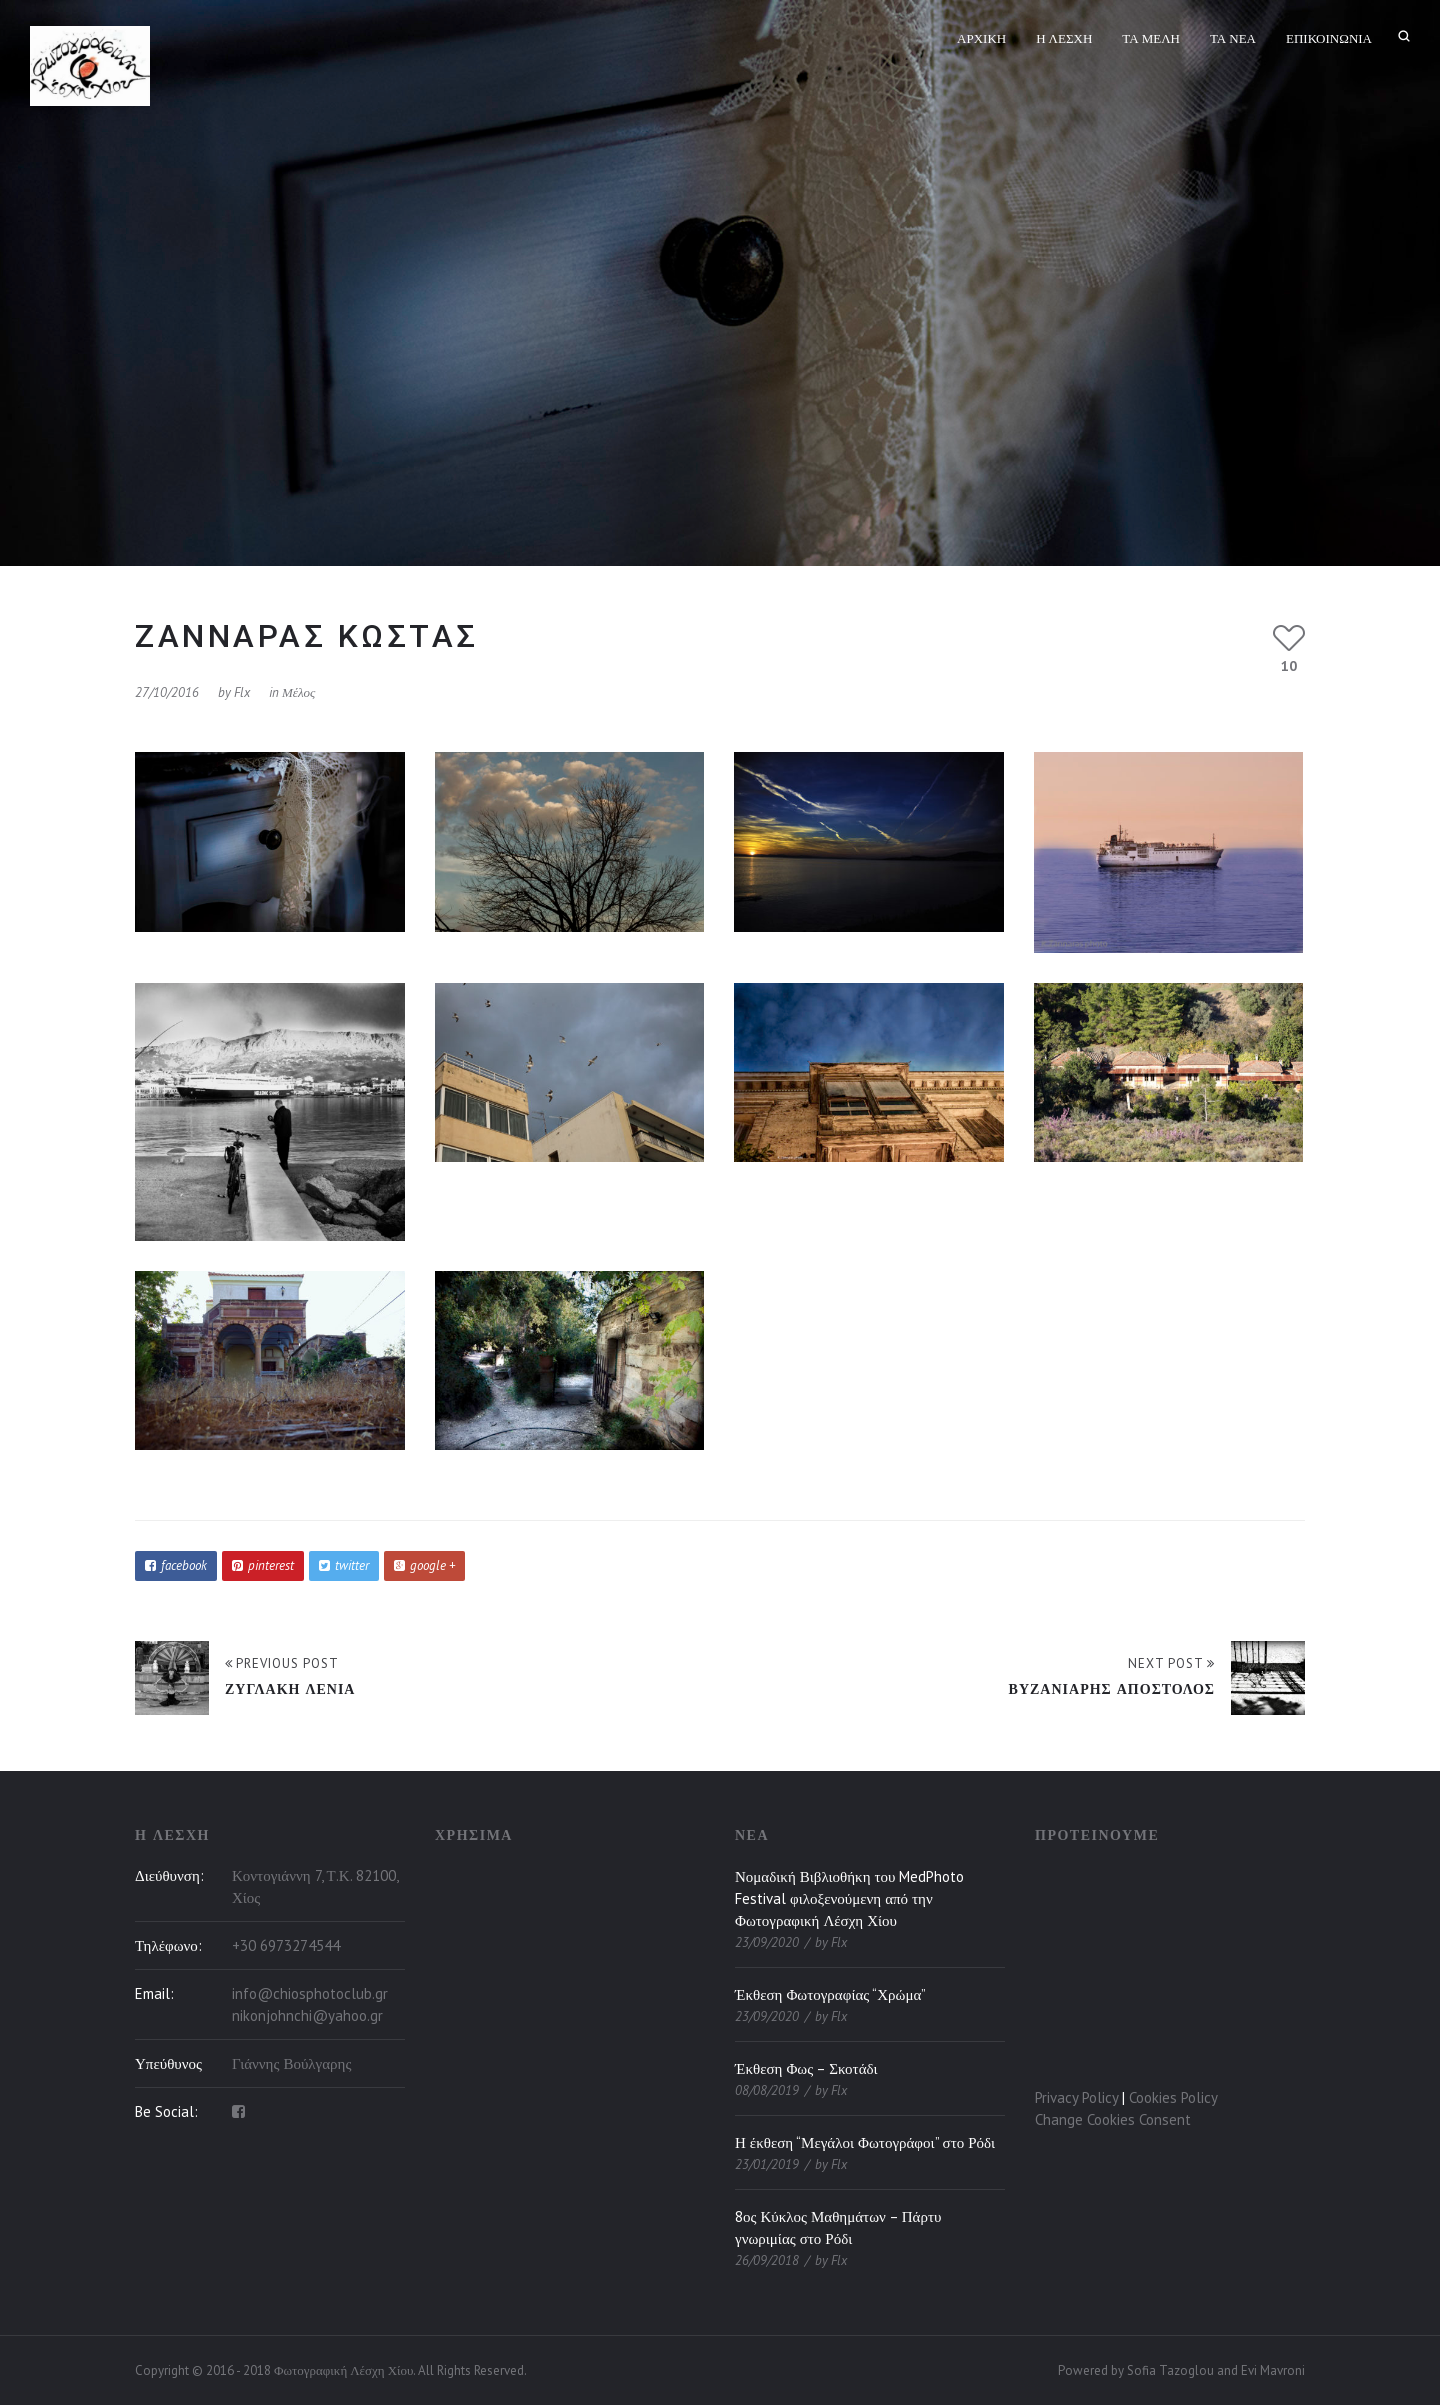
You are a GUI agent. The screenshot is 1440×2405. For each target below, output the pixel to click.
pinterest (263, 1565)
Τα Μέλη (1151, 38)
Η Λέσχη (1064, 38)
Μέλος (298, 692)
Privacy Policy (1076, 2097)
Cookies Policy (1173, 2097)
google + (424, 1565)
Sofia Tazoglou (1170, 2370)
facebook (176, 1565)
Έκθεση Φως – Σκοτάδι (806, 2068)
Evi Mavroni (1273, 2370)
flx (242, 692)
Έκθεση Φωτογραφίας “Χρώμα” (830, 1994)
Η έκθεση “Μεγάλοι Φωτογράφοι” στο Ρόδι (865, 2142)
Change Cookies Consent (1113, 2119)
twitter (344, 1565)
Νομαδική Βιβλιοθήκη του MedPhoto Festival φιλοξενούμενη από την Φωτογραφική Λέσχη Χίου (849, 1898)
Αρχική (981, 38)
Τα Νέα (1233, 38)
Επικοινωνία (1329, 38)
